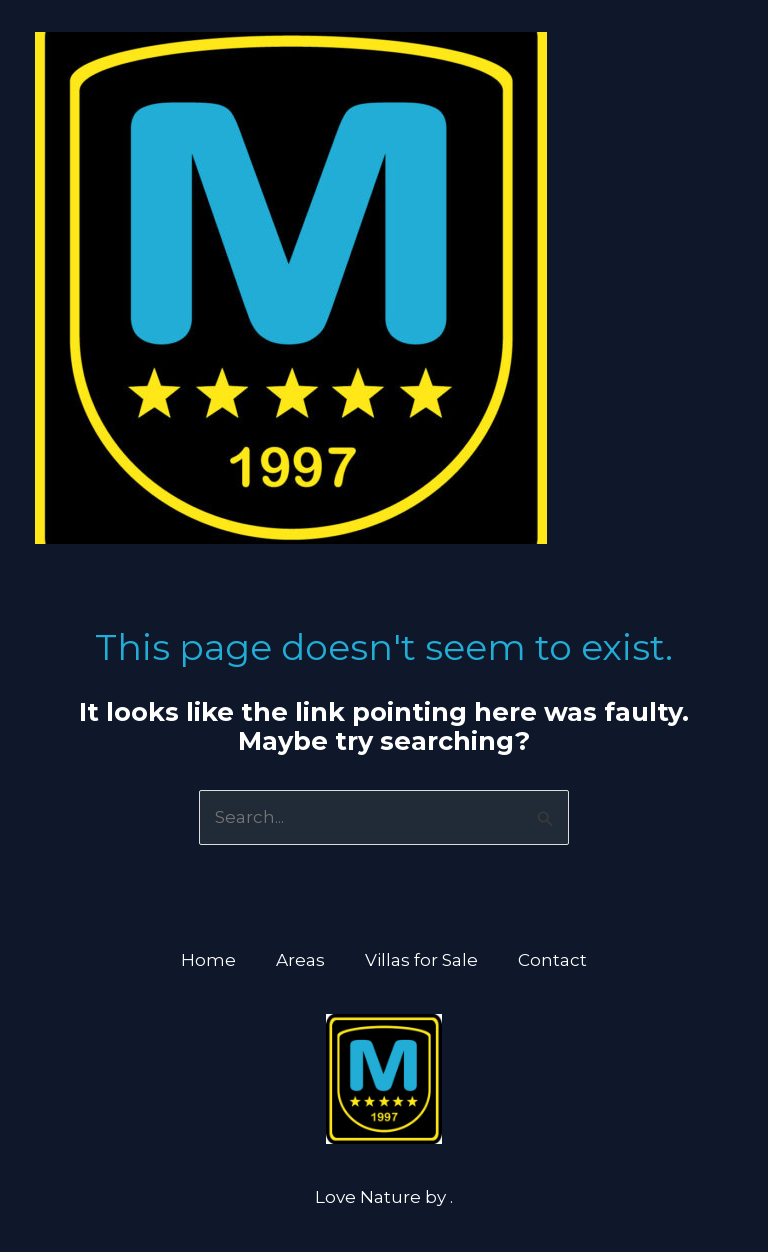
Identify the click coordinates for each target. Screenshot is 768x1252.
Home (208, 960)
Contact (552, 960)
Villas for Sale (421, 960)
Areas (300, 960)
